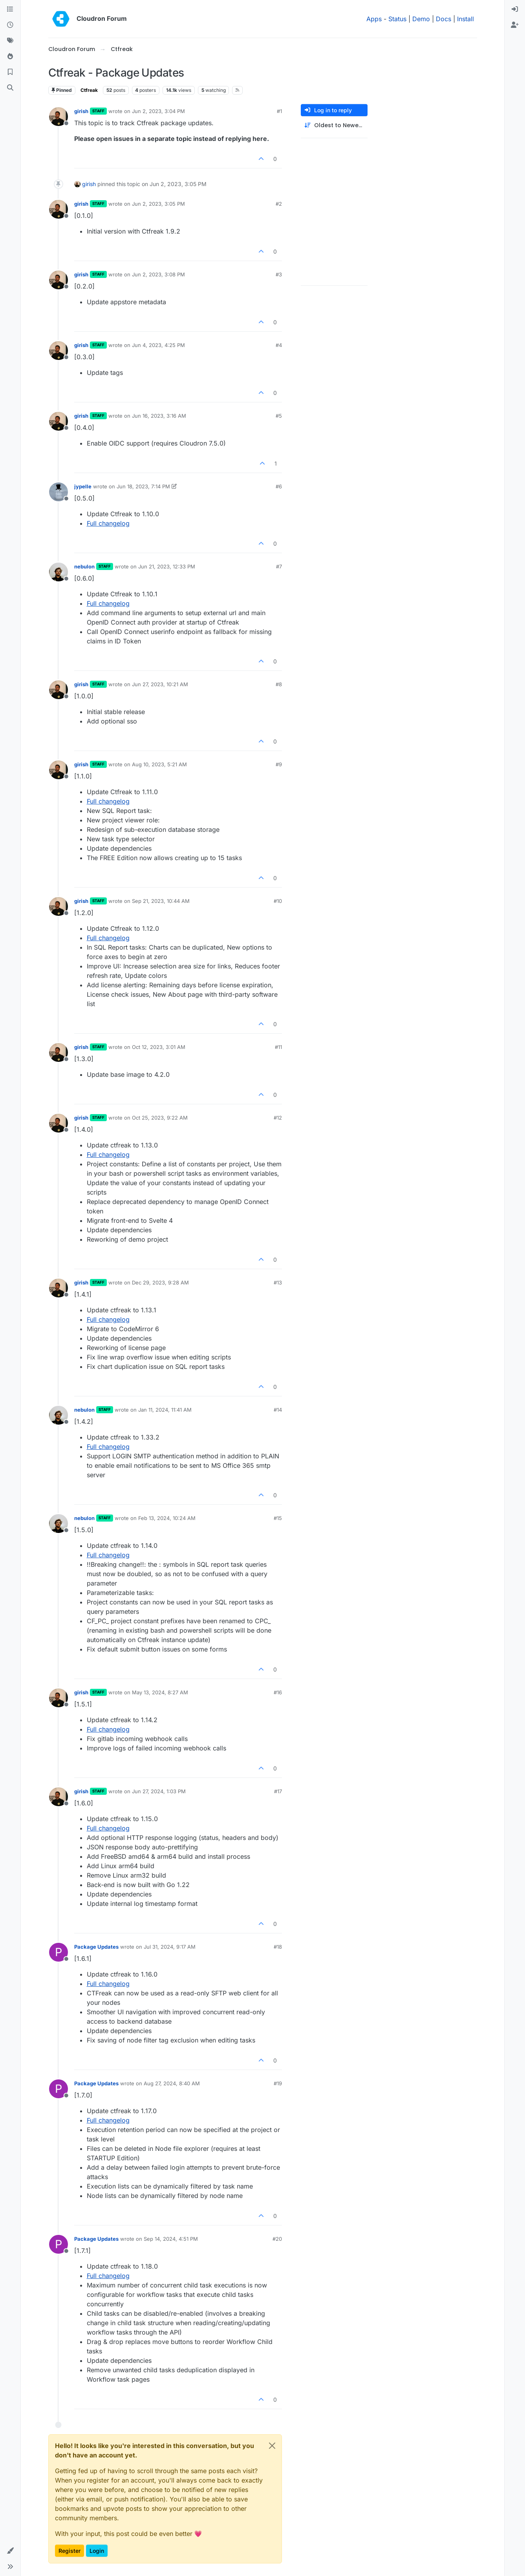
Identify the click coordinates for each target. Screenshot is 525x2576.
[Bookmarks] (10, 72)
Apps (374, 19)
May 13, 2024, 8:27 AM (160, 1692)
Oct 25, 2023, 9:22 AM (160, 1117)
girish (81, 111)
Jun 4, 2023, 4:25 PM (158, 345)
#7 (279, 566)
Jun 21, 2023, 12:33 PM (166, 566)
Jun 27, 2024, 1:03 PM (159, 1791)
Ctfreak (89, 90)
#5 (279, 416)
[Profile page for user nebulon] (58, 572)
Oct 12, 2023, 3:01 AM (158, 1047)
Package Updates (96, 1947)
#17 (278, 1791)
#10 (278, 901)
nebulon (84, 566)
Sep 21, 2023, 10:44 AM (161, 901)
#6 (279, 486)
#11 (278, 1047)
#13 (278, 1282)
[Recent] (10, 25)
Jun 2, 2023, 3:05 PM (158, 204)
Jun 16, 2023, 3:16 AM (159, 416)
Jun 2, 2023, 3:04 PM (158, 111)
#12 (278, 1117)
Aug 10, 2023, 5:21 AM (159, 764)
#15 (278, 1518)
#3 (279, 274)
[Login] (515, 9)
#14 (278, 1410)
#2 (279, 204)
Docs (443, 19)
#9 (279, 764)
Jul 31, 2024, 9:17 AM (170, 1947)
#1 (279, 111)
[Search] (10, 88)
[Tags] (10, 41)
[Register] (515, 25)
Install (465, 19)
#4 (279, 345)
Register (69, 2550)
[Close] (272, 2446)
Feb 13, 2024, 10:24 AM (167, 1518)
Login (97, 2550)
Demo (421, 19)
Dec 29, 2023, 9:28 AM (160, 1282)
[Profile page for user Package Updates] (58, 1952)
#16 (278, 1692)
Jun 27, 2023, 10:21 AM (160, 684)
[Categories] (10, 9)
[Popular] (10, 56)
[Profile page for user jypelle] (58, 491)
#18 (278, 1947)
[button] (10, 2551)
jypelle (82, 486)
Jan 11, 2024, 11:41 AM (165, 1410)
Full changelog (108, 523)
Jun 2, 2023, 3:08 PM (158, 274)
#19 (278, 2083)
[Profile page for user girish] (58, 116)
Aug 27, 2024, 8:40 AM (172, 2083)
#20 (277, 2239)
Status (397, 19)
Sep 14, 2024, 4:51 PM (171, 2239)
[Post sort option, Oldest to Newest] (334, 125)
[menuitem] (515, 9)
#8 (279, 684)
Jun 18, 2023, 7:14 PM (143, 486)
